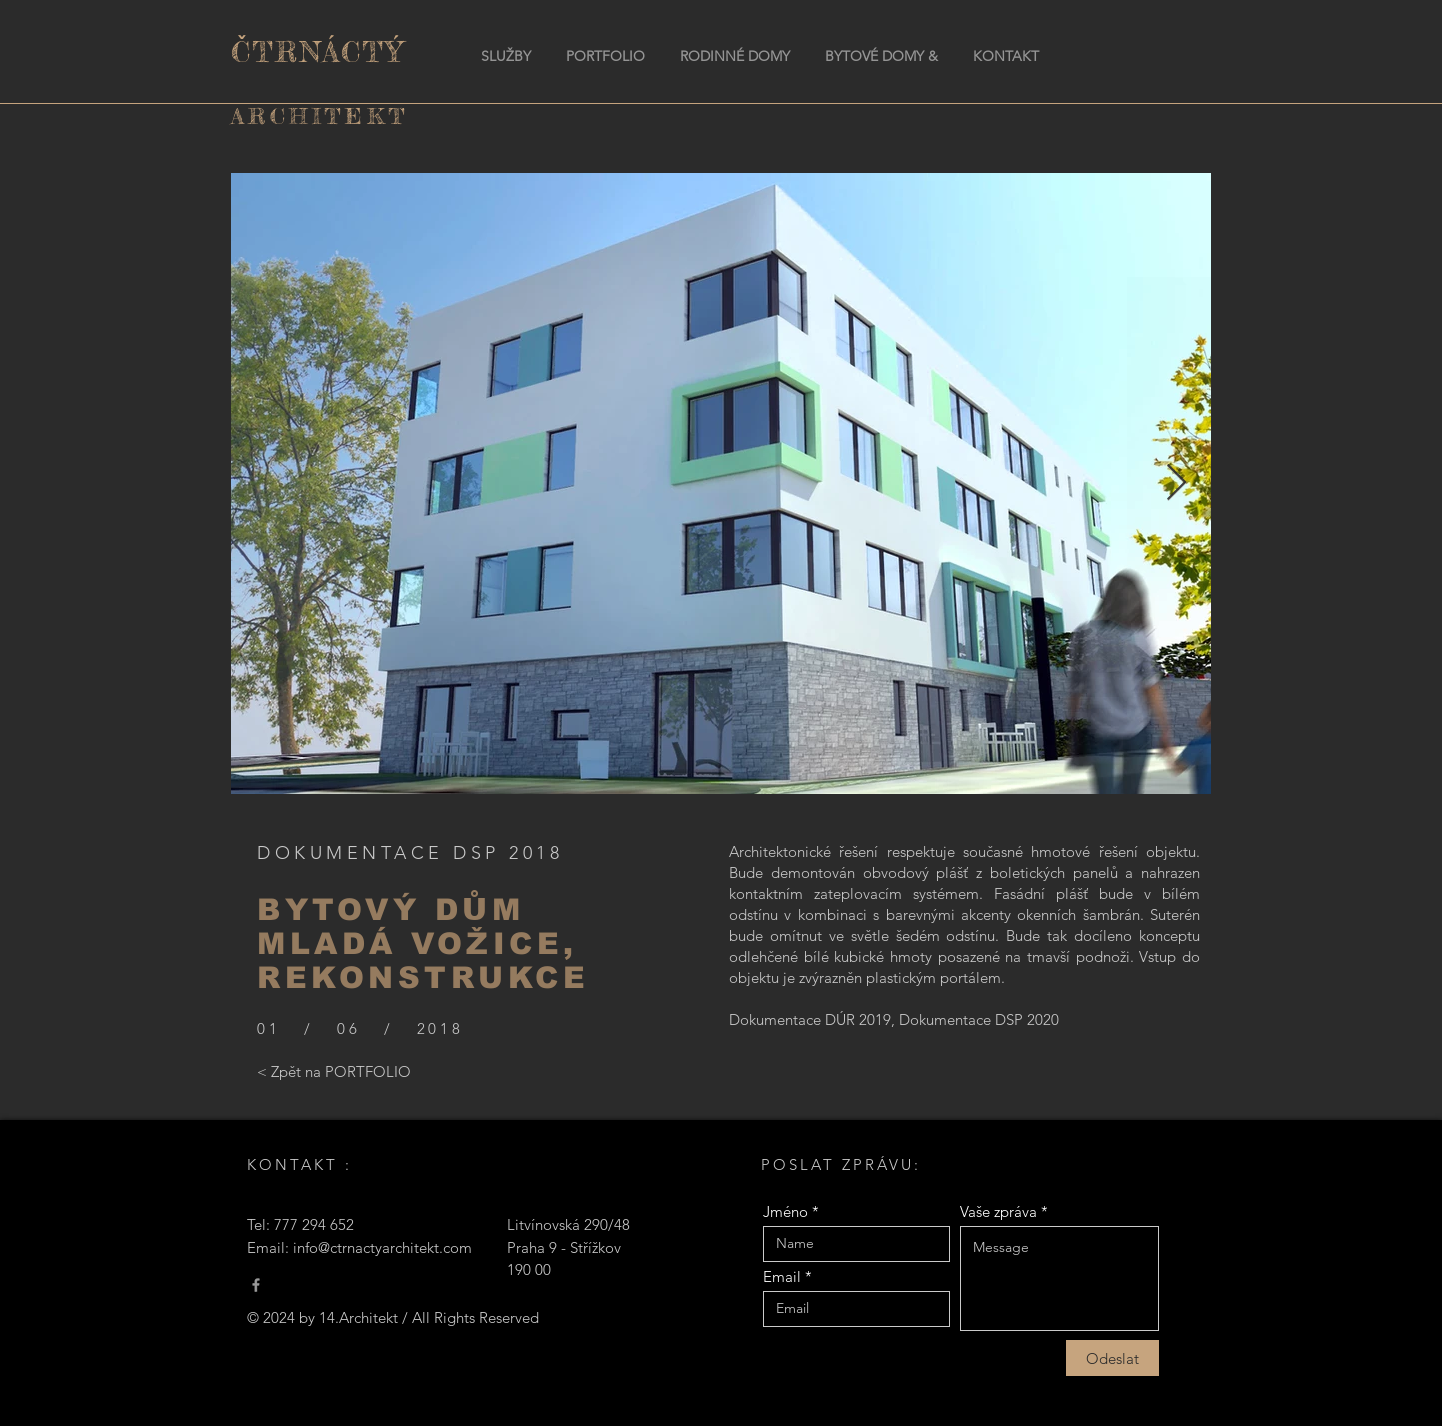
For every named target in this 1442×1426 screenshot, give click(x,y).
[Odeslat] (1112, 1358)
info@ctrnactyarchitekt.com (382, 1247)
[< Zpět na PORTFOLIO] (334, 1071)
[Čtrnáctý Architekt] (256, 1285)
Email (782, 1276)
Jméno (785, 1211)
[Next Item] (1176, 483)
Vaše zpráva (998, 1211)
